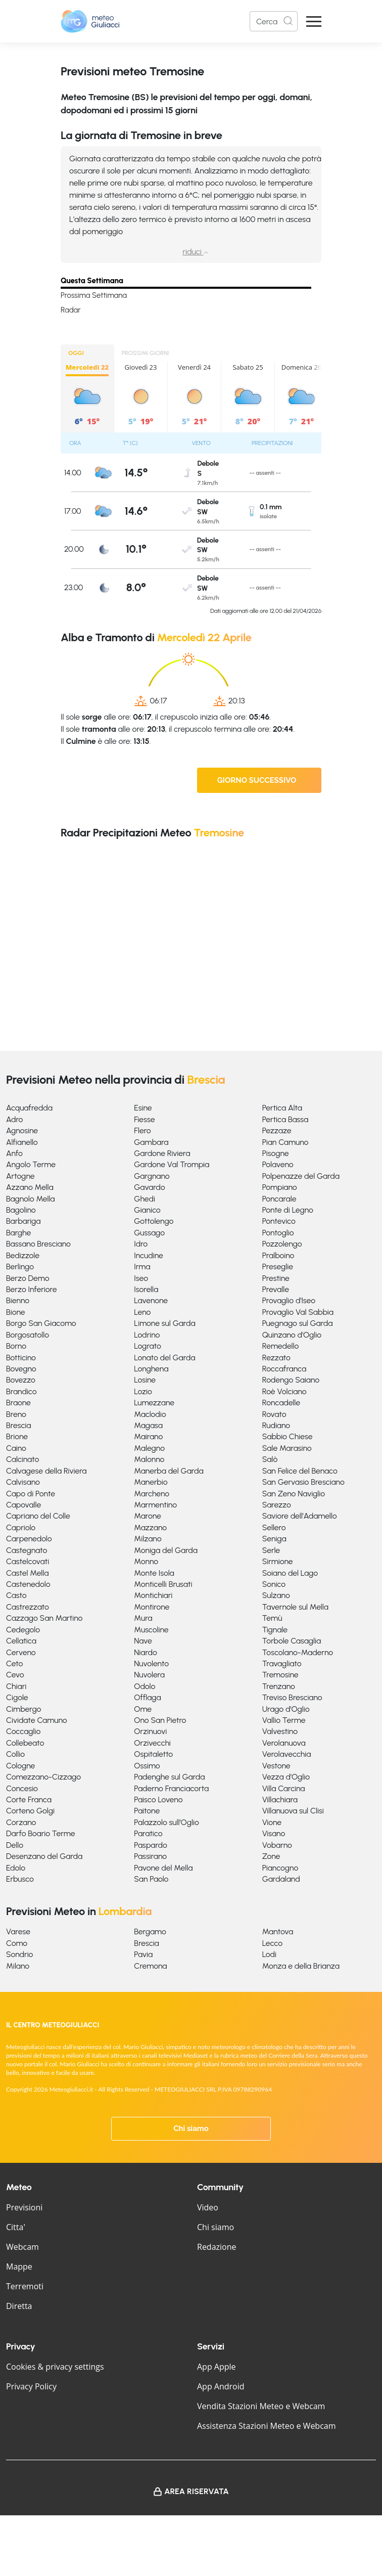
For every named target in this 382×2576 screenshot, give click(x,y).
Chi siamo (191, 2128)
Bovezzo (20, 1380)
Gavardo (149, 1187)
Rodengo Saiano (291, 1380)
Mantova (278, 1931)
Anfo (14, 1153)
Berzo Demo (28, 1278)
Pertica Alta (282, 1108)
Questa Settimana (92, 280)
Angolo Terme (31, 1164)
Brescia (18, 1425)
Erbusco (20, 1879)
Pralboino (278, 1255)
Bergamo (150, 1931)
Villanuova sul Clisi (293, 1810)
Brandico (21, 1391)
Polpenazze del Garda (301, 1176)
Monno (146, 1561)
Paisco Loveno (158, 1799)
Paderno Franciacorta (171, 1788)
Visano (273, 1833)
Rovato (274, 1414)
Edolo (15, 1868)
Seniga (274, 1538)
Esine (143, 1108)
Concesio (22, 1788)
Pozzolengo (282, 1244)
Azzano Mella (30, 1187)
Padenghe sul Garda (169, 1777)
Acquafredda (29, 1108)
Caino (16, 1448)
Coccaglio (23, 1731)
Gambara (151, 1142)
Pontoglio (278, 1232)
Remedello (280, 1346)
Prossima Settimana (94, 295)
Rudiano (276, 1425)
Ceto (14, 1663)
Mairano (148, 1436)
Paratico (148, 1833)
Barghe (18, 1232)
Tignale (275, 1629)
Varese (18, 1931)
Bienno (17, 1300)
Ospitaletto (153, 1754)
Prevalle (275, 1289)
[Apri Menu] (313, 21)
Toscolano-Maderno (297, 1652)
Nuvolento (151, 1663)
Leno (142, 1312)
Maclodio (150, 1414)
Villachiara (280, 1799)
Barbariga (23, 1221)
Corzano (21, 1822)
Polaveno (278, 1164)
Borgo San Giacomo (41, 1323)
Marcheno (151, 1493)
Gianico (147, 1210)
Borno (16, 1346)
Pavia (143, 1954)
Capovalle (23, 1504)
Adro (14, 1119)
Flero (142, 1130)
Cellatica (21, 1641)
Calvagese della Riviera (46, 1471)
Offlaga (147, 1697)
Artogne (20, 1176)
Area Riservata (196, 2491)
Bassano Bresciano (38, 1244)
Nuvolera (149, 1674)
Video (207, 2207)
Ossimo (147, 1765)
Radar (71, 310)
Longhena (151, 1368)
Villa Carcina (283, 1788)
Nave (143, 1641)
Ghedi (144, 1199)
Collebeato (25, 1743)
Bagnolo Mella (30, 1199)
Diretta (19, 2306)
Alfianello (22, 1142)
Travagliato (282, 1663)
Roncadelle (281, 1402)
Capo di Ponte (30, 1493)
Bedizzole (22, 1255)
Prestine (276, 1278)
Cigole (17, 1697)
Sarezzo (276, 1504)
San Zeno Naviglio (293, 1493)
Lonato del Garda (164, 1357)
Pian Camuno (285, 1142)
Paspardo (150, 1845)
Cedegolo (23, 1629)
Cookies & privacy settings (55, 2366)
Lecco (272, 1943)
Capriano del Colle (38, 1516)
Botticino (21, 1357)
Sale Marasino (287, 1448)
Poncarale (279, 1199)
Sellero (274, 1527)
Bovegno (21, 1368)
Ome (143, 1709)
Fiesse (144, 1119)
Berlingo (20, 1266)
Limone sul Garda (164, 1323)
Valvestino (280, 1731)
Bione (15, 1312)
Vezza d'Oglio (286, 1777)
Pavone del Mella (163, 1868)
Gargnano (151, 1176)
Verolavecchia (286, 1754)
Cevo (15, 1674)
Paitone (147, 1810)
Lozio (143, 1391)
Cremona (150, 1966)
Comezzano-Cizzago (43, 1777)
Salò (270, 1459)
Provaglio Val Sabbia (297, 1312)
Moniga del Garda (166, 1550)
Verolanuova (284, 1743)
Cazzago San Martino (44, 1618)
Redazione (216, 2246)
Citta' (15, 2227)
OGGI (76, 353)
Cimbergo (23, 1709)
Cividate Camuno (36, 1720)
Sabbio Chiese (287, 1436)
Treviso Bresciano (292, 1697)
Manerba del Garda (168, 1471)
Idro (141, 1244)
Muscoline (151, 1629)
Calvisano (23, 1482)
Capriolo (20, 1527)
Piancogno (280, 1868)
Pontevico (279, 1221)
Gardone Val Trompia (171, 1164)
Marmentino (155, 1504)
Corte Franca (29, 1799)
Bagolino (21, 1210)
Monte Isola (154, 1573)
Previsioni (24, 2207)
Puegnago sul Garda (297, 1323)
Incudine (148, 1255)
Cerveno (21, 1652)
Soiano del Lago (290, 1573)
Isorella (146, 1289)
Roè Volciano (284, 1391)
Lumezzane (154, 1402)
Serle (271, 1550)
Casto (16, 1595)
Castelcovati (27, 1561)
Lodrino (147, 1335)
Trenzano (278, 1686)
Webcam (22, 2246)
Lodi (269, 1954)
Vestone (276, 1765)
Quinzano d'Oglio (291, 1335)
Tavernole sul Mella (295, 1607)
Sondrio (19, 1954)
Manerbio (150, 1482)
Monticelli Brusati (163, 1584)
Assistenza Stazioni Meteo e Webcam (266, 2425)
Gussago (149, 1232)
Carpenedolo (29, 1538)
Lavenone (151, 1300)
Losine (145, 1380)
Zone (271, 1856)
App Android (221, 2386)
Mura (143, 1618)
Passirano (150, 1856)
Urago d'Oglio (286, 1709)
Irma (142, 1266)
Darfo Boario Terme (40, 1833)
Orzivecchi (152, 1743)
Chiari (16, 1686)
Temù (272, 1618)
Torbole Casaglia (291, 1641)
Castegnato (26, 1550)
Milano (17, 1966)
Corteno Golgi (30, 1810)
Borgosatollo (27, 1335)
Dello (14, 1845)
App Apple (216, 2366)
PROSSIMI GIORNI (145, 353)
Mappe (19, 2266)
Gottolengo (153, 1221)
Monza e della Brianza (301, 1966)
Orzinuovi (150, 1731)
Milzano (147, 1538)
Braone (18, 1402)
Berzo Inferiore (31, 1289)
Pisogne (275, 1153)
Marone (147, 1516)
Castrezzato (27, 1607)
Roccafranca (284, 1368)
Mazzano (150, 1527)
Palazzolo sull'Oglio (166, 1822)
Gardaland (281, 1879)
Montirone (151, 1607)
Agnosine (22, 1130)
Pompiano (279, 1187)
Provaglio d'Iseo (288, 1300)
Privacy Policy (31, 2386)
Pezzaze (277, 1130)
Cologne (20, 1765)
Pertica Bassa (285, 1119)
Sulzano (276, 1595)
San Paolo (151, 1879)
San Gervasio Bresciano (303, 1482)
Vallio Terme (284, 1720)
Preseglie (277, 1266)
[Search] (274, 21)
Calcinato (22, 1459)
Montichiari (153, 1595)
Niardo (145, 1652)
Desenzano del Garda (44, 1856)
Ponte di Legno (287, 1210)
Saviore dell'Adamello (299, 1516)
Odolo (144, 1686)
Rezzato (276, 1357)
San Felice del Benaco (300, 1471)
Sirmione (277, 1561)
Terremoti (24, 2286)
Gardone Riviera (162, 1153)
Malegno (149, 1448)
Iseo (141, 1278)
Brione (17, 1436)
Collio (15, 1754)
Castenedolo (28, 1584)
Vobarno (277, 1845)
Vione (271, 1822)
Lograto (147, 1346)
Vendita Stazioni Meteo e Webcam (261, 2406)
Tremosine (280, 1674)
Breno (16, 1414)
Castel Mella (27, 1573)
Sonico (273, 1584)
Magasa (148, 1425)
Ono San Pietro (160, 1720)
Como (16, 1943)
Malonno (149, 1459)
